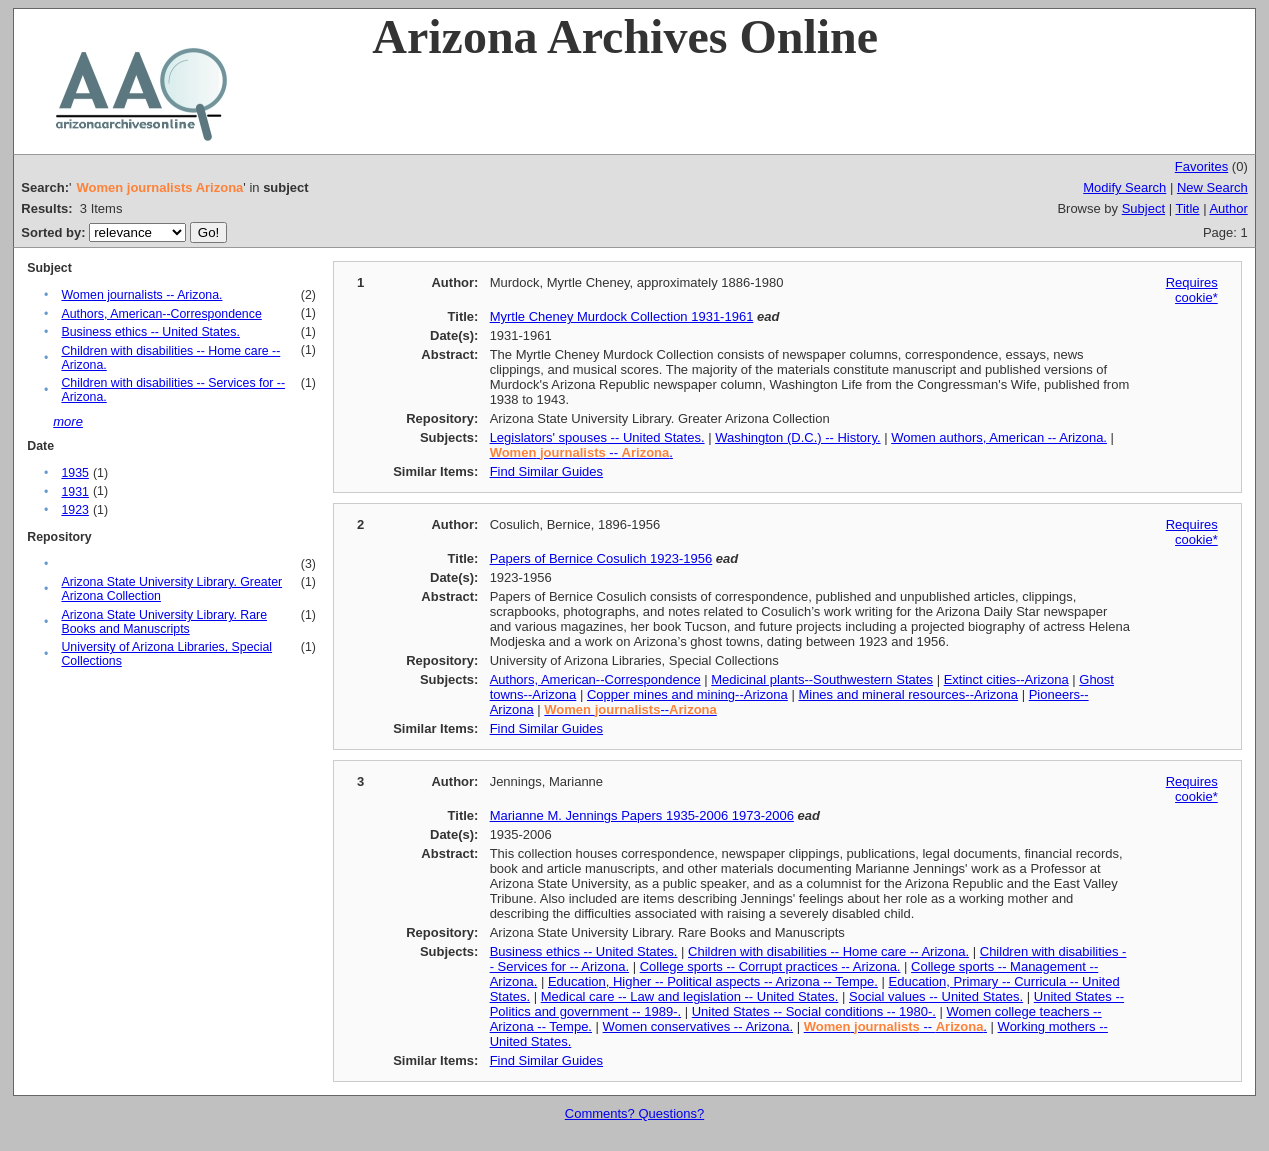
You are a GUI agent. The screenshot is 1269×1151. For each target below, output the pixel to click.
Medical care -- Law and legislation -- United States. (690, 996)
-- (630, 709)
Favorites (1201, 166)
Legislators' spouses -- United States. (597, 437)
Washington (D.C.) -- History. (797, 437)
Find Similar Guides (546, 471)
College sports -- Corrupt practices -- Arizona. (770, 966)
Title (1187, 208)
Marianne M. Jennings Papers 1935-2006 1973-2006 (642, 815)
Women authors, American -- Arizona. (999, 437)
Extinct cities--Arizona (1006, 679)
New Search (1212, 187)
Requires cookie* (1192, 290)
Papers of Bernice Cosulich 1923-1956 (601, 558)
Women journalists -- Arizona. (141, 295)
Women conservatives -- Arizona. (698, 1026)
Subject (1143, 208)
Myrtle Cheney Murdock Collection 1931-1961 (622, 316)
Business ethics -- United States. (150, 332)
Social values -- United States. (936, 996)
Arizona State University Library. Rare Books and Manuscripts (164, 622)
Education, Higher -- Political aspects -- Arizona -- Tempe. (713, 981)
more (68, 421)
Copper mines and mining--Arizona (687, 694)
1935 (74, 473)
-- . (581, 452)
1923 (74, 510)
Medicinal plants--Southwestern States (822, 679)
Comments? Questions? (634, 1113)
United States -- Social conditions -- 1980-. (814, 1011)
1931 (74, 492)
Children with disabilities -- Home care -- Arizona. (828, 951)
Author (1228, 208)
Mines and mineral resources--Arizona (908, 694)
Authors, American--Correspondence (161, 314)
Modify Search (1124, 187)
